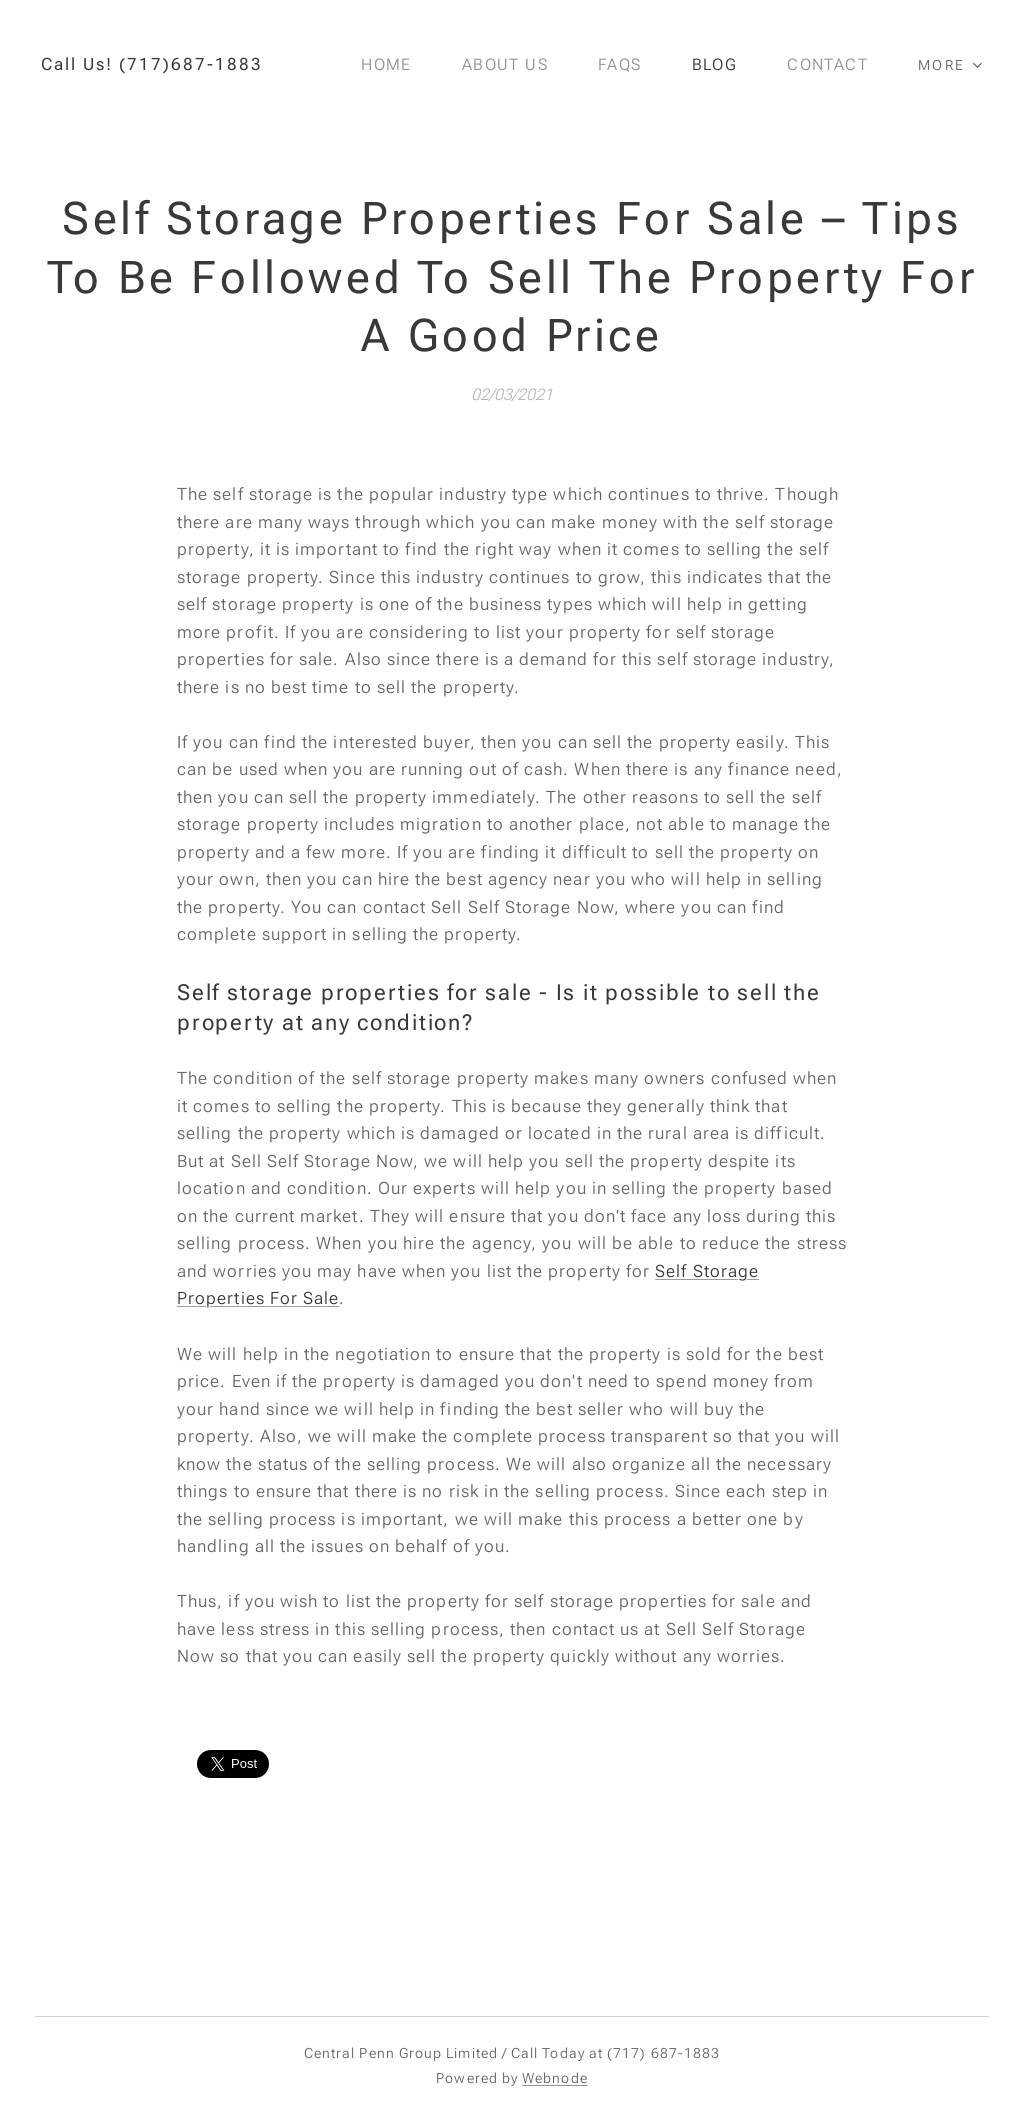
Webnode (555, 2078)
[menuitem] (401, 65)
